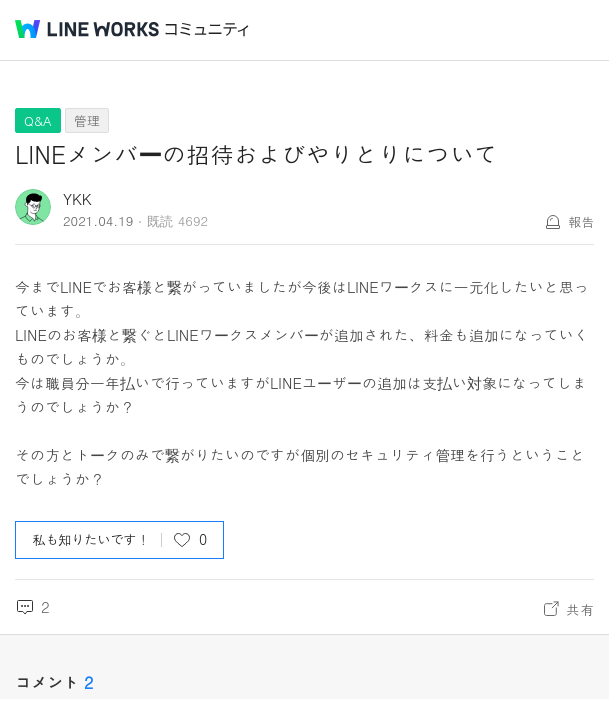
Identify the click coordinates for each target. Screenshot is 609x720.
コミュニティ (207, 29)
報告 (581, 221)
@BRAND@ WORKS (87, 29)
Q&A (38, 120)
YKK (77, 198)
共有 (580, 609)
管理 (87, 120)
